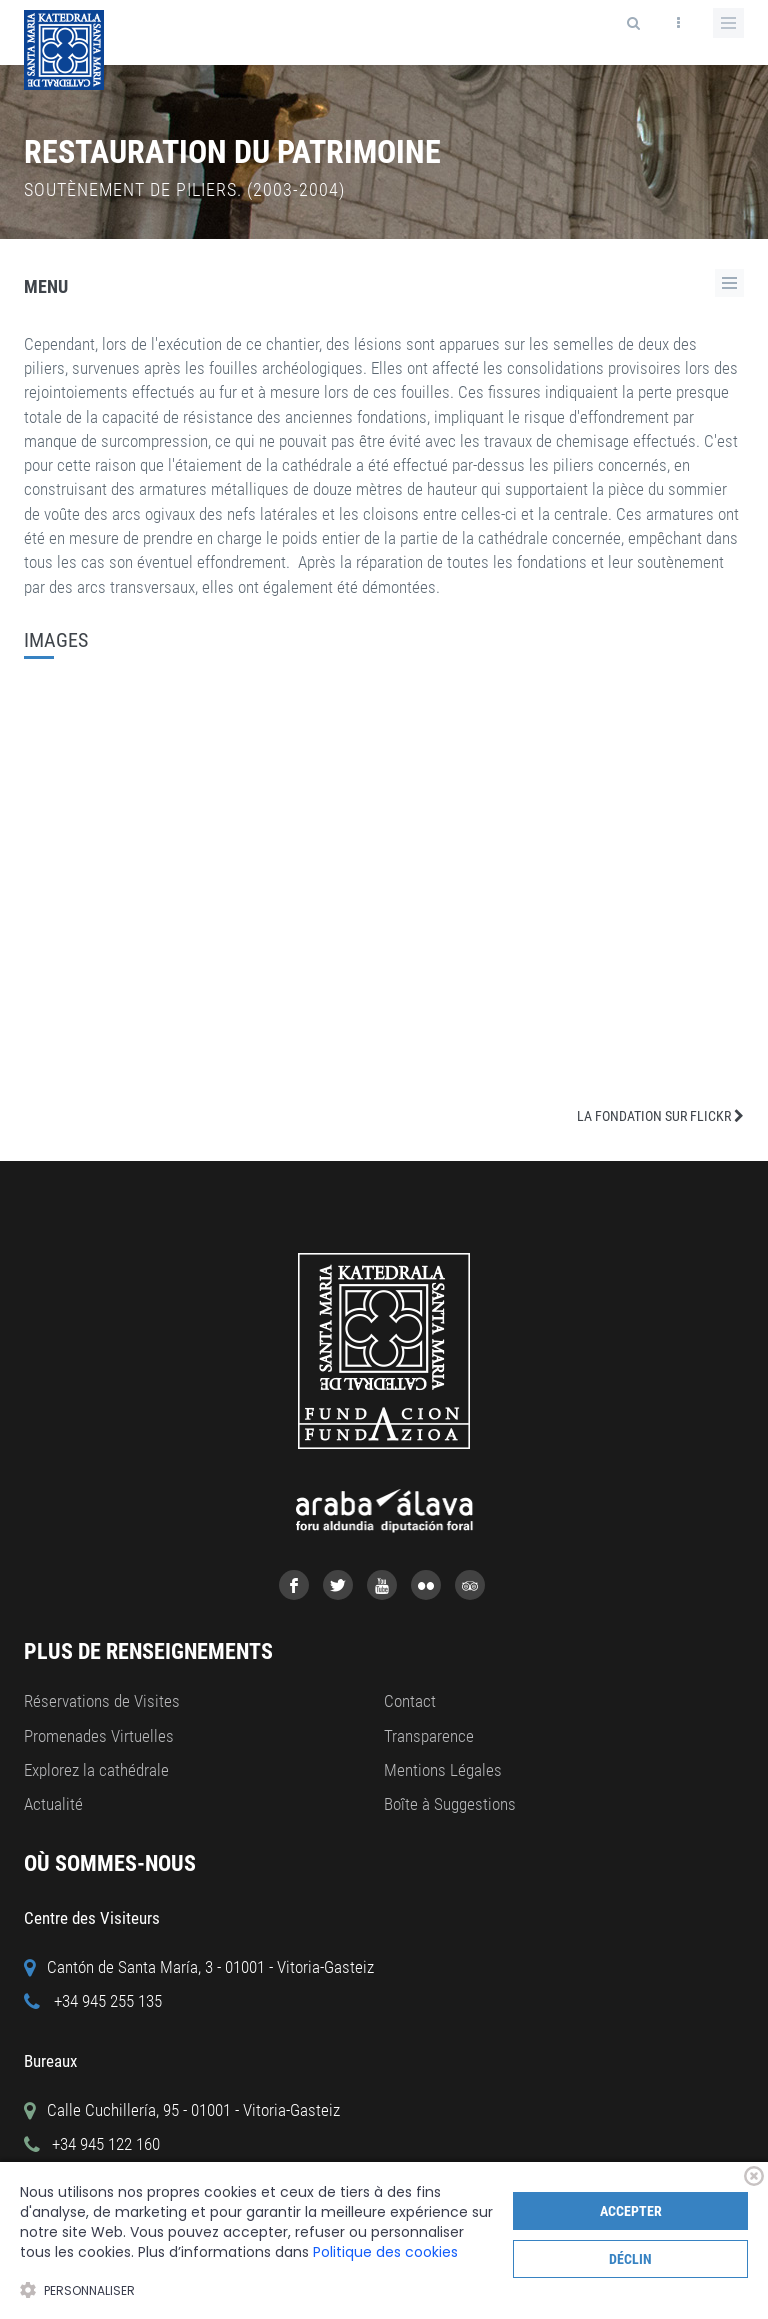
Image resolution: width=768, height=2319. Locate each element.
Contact (410, 1701)
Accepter (631, 2211)
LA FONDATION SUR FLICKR (660, 1116)
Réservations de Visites (102, 1701)
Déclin (630, 2259)
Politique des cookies (385, 2252)
